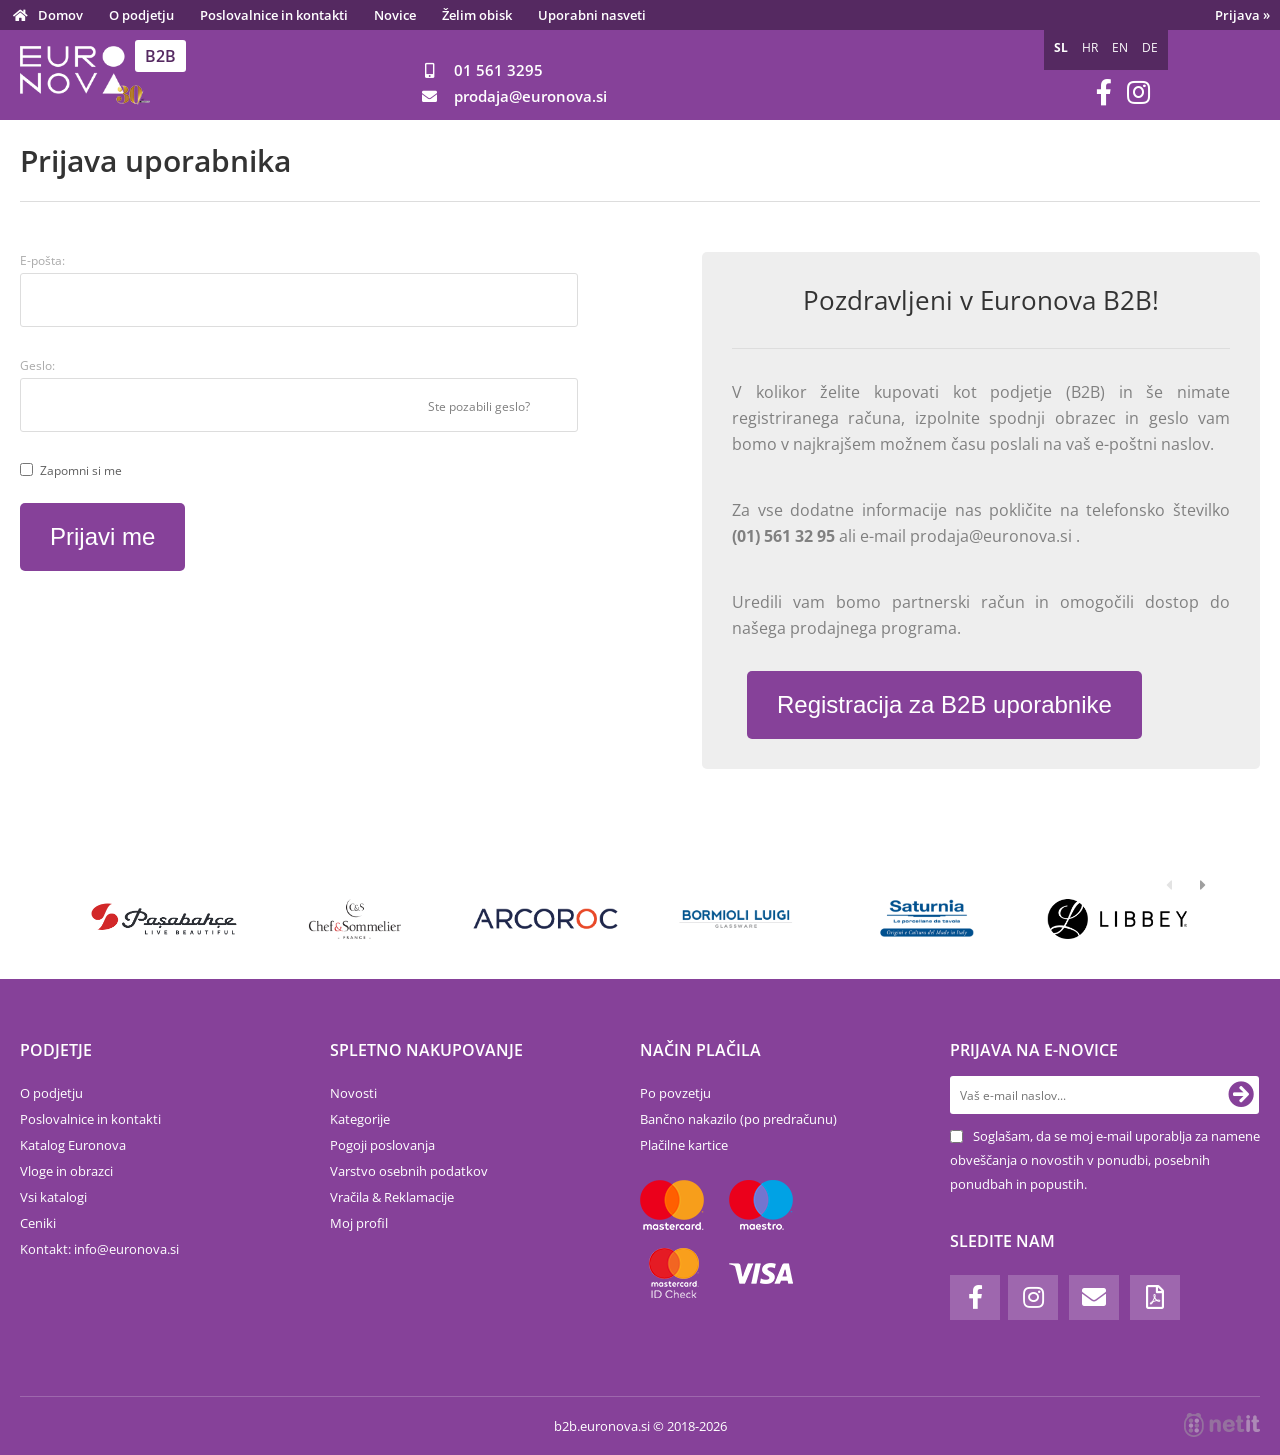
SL (1061, 47)
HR (1090, 47)
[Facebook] (1104, 92)
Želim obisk (477, 15)
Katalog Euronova (73, 1145)
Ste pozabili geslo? (479, 406)
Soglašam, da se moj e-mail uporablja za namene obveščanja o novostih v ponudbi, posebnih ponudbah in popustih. (1105, 1160)
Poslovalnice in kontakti (274, 15)
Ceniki (38, 1223)
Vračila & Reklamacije (392, 1197)
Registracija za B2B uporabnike (944, 704)
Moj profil (359, 1223)
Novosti (353, 1093)
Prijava (1242, 15)
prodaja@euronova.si (993, 536)
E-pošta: (42, 260)
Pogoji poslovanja (382, 1145)
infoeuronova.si (126, 1249)
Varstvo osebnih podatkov (409, 1171)
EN (1120, 47)
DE (1150, 47)
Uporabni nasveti (592, 15)
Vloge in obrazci (66, 1171)
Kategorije (360, 1119)
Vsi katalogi (53, 1197)
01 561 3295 (498, 70)
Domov (60, 15)
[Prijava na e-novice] (1241, 1095)
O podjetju (141, 15)
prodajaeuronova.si (530, 96)
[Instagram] (1138, 92)
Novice (395, 15)
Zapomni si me (81, 470)
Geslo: (37, 365)
